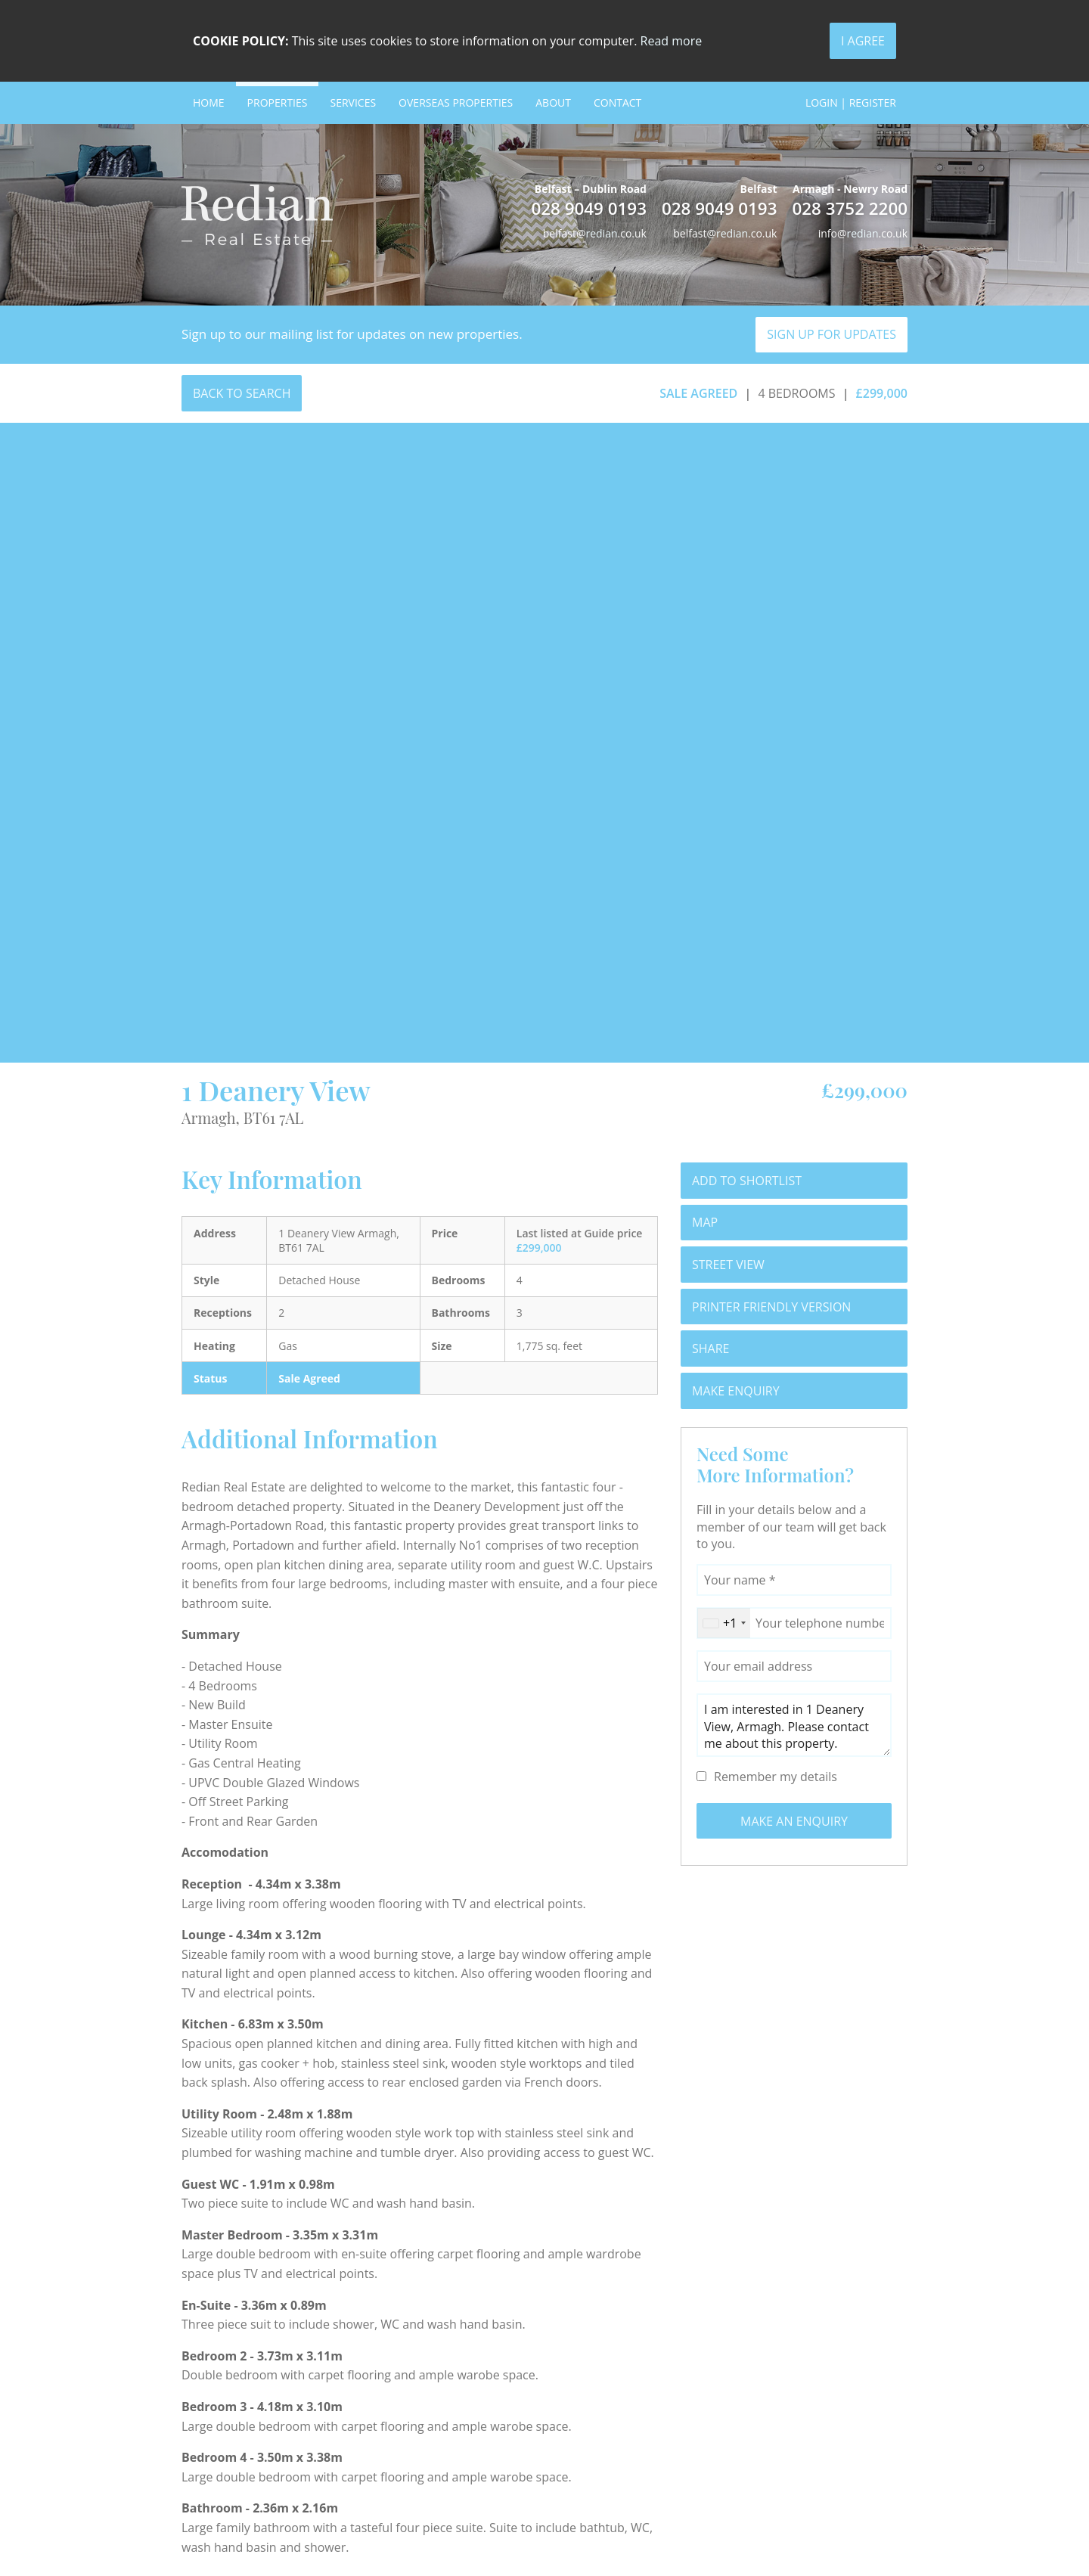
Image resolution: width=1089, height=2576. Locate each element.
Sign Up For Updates (831, 334)
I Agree (863, 41)
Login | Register (850, 102)
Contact (617, 102)
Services (353, 102)
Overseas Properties (456, 102)
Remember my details (775, 1776)
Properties (277, 102)
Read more (672, 41)
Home (209, 102)
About (553, 102)
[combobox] (723, 1623)
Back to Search (241, 393)
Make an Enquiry (794, 1821)
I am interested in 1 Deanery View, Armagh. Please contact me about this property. (794, 1725)
